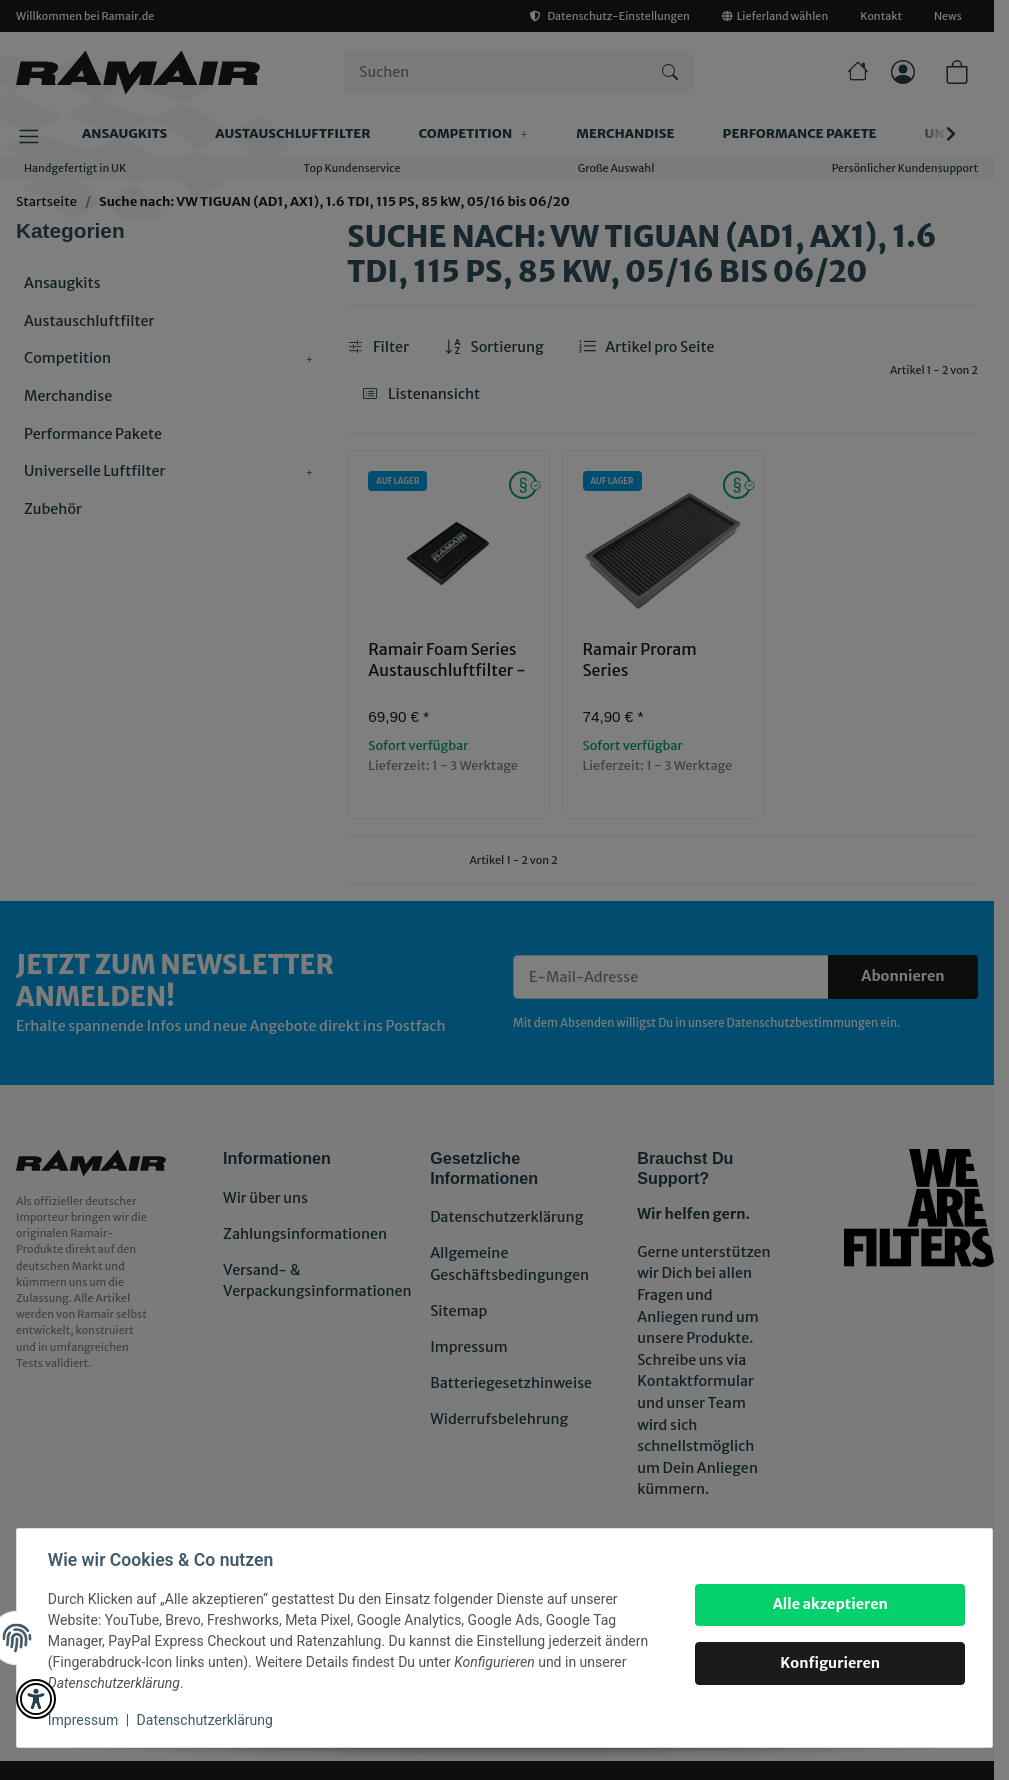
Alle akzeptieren (828, 1604)
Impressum (84, 1720)
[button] (36, 1699)
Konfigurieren (829, 1663)
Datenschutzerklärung (206, 1720)
